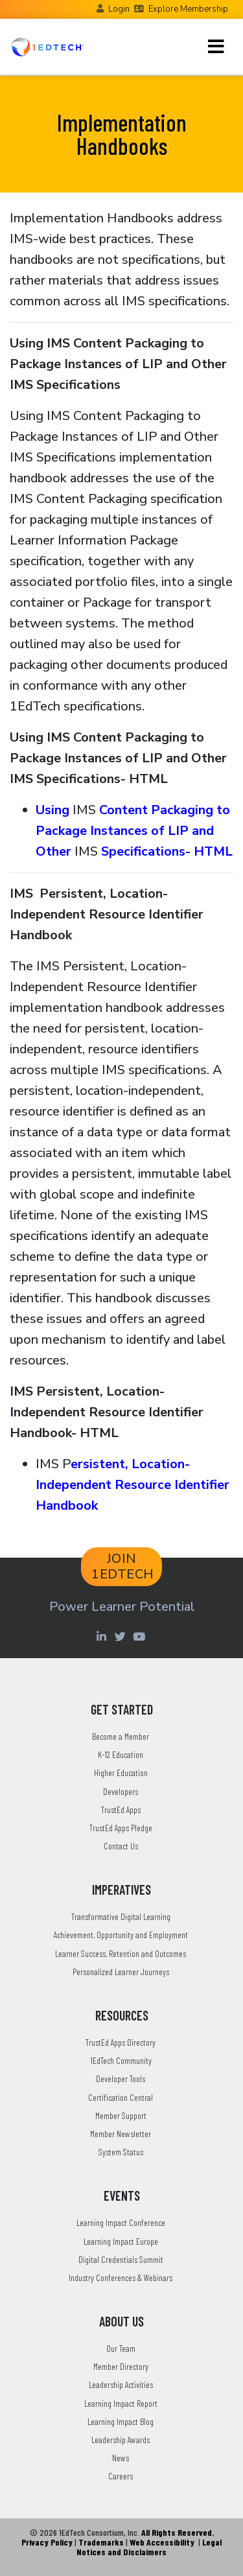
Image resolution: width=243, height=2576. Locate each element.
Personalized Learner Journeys (121, 1971)
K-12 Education (120, 1754)
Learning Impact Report (120, 2403)
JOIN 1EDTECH (122, 1566)
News (120, 2457)
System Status (120, 2151)
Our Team (120, 2348)
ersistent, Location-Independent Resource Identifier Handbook (132, 1484)
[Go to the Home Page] (47, 46)
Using (54, 810)
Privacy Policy (47, 2541)
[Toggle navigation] (216, 46)
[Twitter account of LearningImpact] (122, 1636)
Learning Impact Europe (121, 2241)
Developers (120, 1791)
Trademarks (101, 2541)
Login (119, 9)
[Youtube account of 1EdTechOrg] (140, 1636)
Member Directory (120, 2366)
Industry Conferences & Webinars (120, 2277)
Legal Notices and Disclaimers (149, 2546)
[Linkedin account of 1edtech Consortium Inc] (103, 1636)
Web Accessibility (162, 2541)
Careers (120, 2475)
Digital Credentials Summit (120, 2259)
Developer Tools (120, 2078)
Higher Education (121, 1772)
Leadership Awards (120, 2439)
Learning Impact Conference (120, 2222)
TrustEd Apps (121, 1809)
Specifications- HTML (167, 851)
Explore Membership (188, 9)
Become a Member (120, 1736)
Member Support (120, 2115)
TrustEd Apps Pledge (120, 1827)
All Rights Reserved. (177, 2532)
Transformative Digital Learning (120, 1916)
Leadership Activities (121, 2384)
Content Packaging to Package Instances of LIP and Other (133, 830)
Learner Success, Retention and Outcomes (120, 1953)
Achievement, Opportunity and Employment (121, 1934)
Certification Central (120, 2097)
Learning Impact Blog (120, 2421)
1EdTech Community (121, 2060)
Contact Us (121, 1845)
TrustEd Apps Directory (121, 2042)
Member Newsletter (120, 2133)
